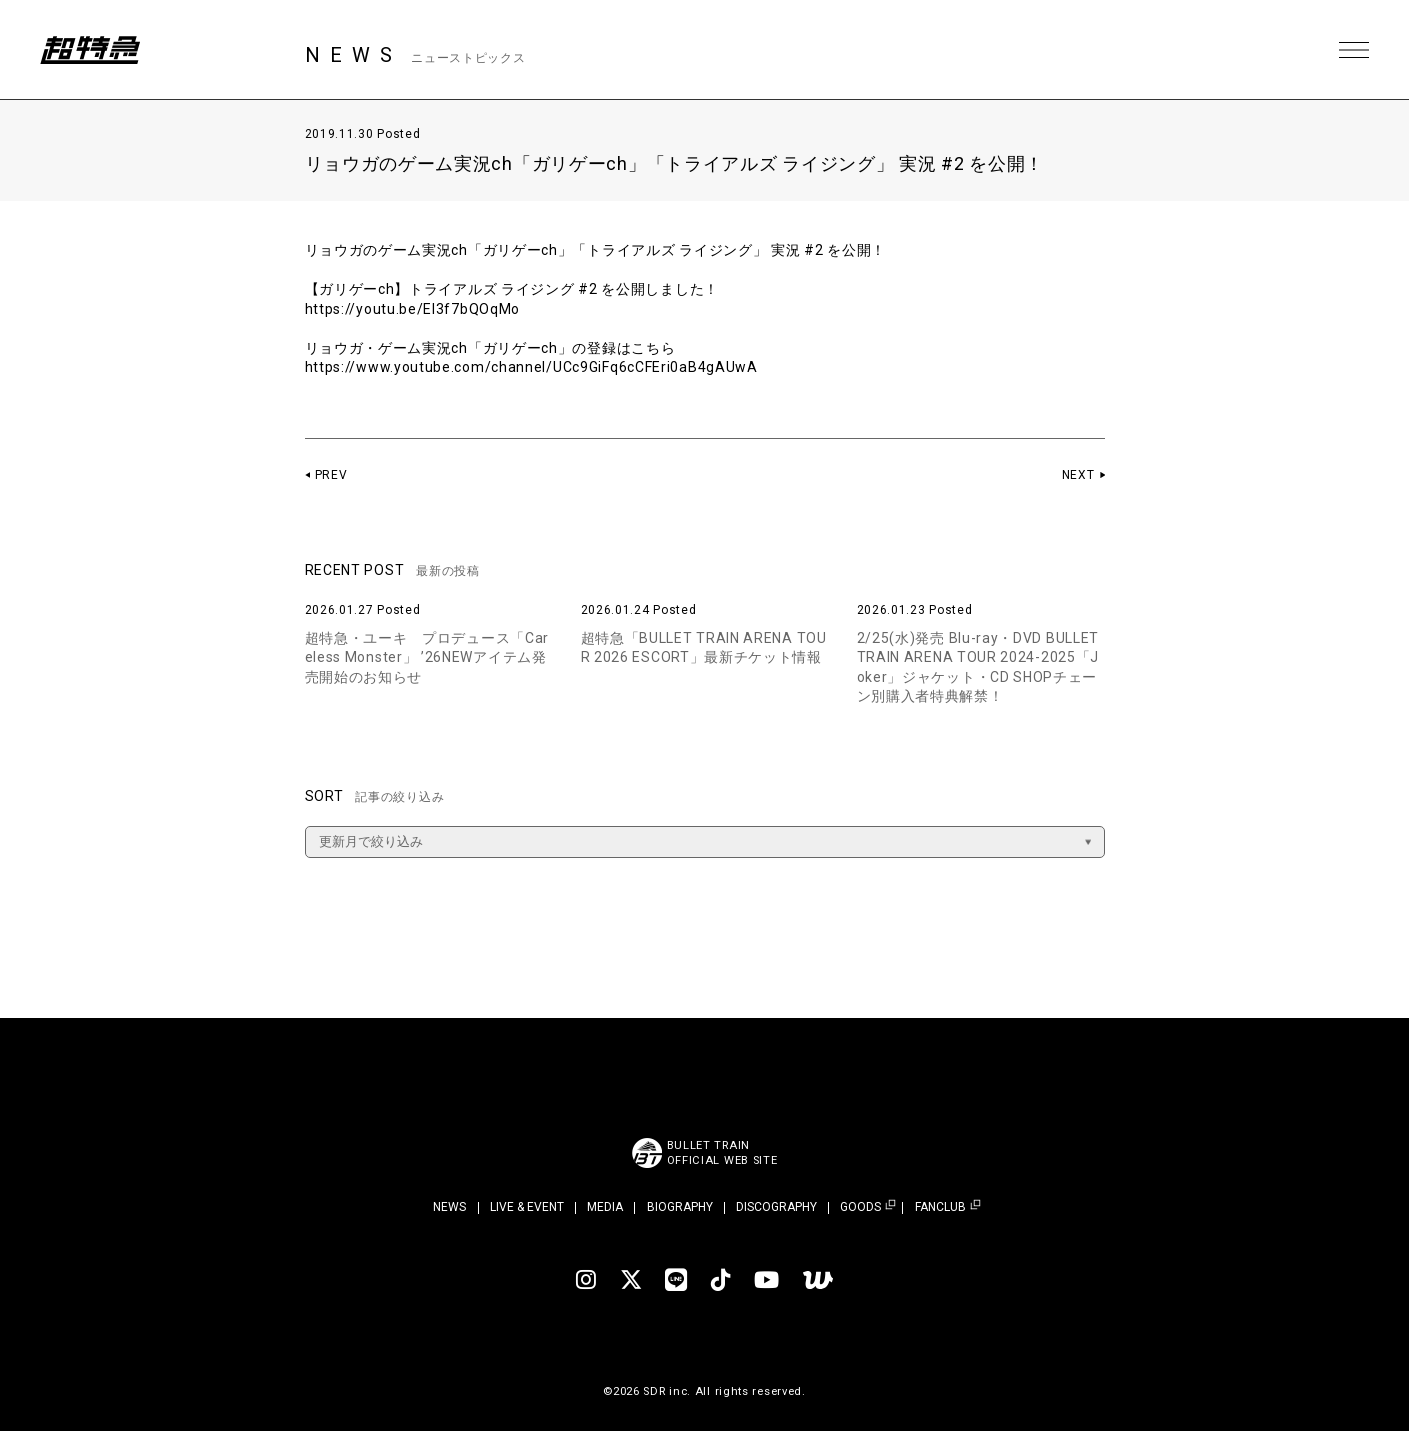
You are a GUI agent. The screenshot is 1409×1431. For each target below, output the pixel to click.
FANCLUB (940, 1207)
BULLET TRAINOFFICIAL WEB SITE (722, 1153)
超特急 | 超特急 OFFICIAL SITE (90, 50)
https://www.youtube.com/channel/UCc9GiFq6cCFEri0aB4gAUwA (531, 367)
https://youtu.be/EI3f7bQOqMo (413, 309)
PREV (331, 475)
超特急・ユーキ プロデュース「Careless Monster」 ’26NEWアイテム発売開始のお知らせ (427, 657)
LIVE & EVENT (527, 1207)
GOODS (860, 1207)
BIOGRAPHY (680, 1207)
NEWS (449, 1207)
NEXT (1078, 475)
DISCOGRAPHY (776, 1207)
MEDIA (605, 1207)
